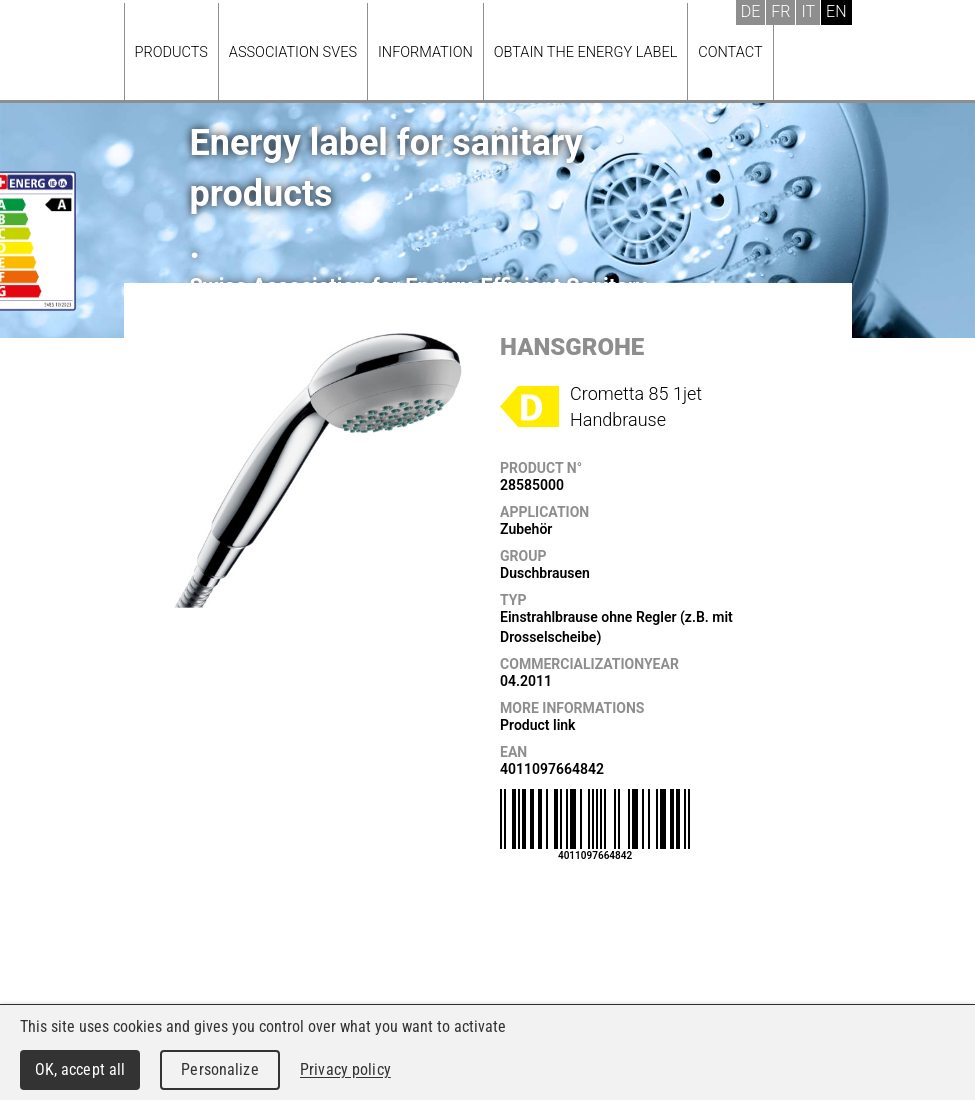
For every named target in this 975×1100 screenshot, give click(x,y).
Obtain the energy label (586, 52)
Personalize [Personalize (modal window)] (219, 1069)
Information (425, 52)
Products (171, 52)
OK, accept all (80, 1069)
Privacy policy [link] (345, 1069)
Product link (537, 725)
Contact (730, 52)
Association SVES (293, 52)
